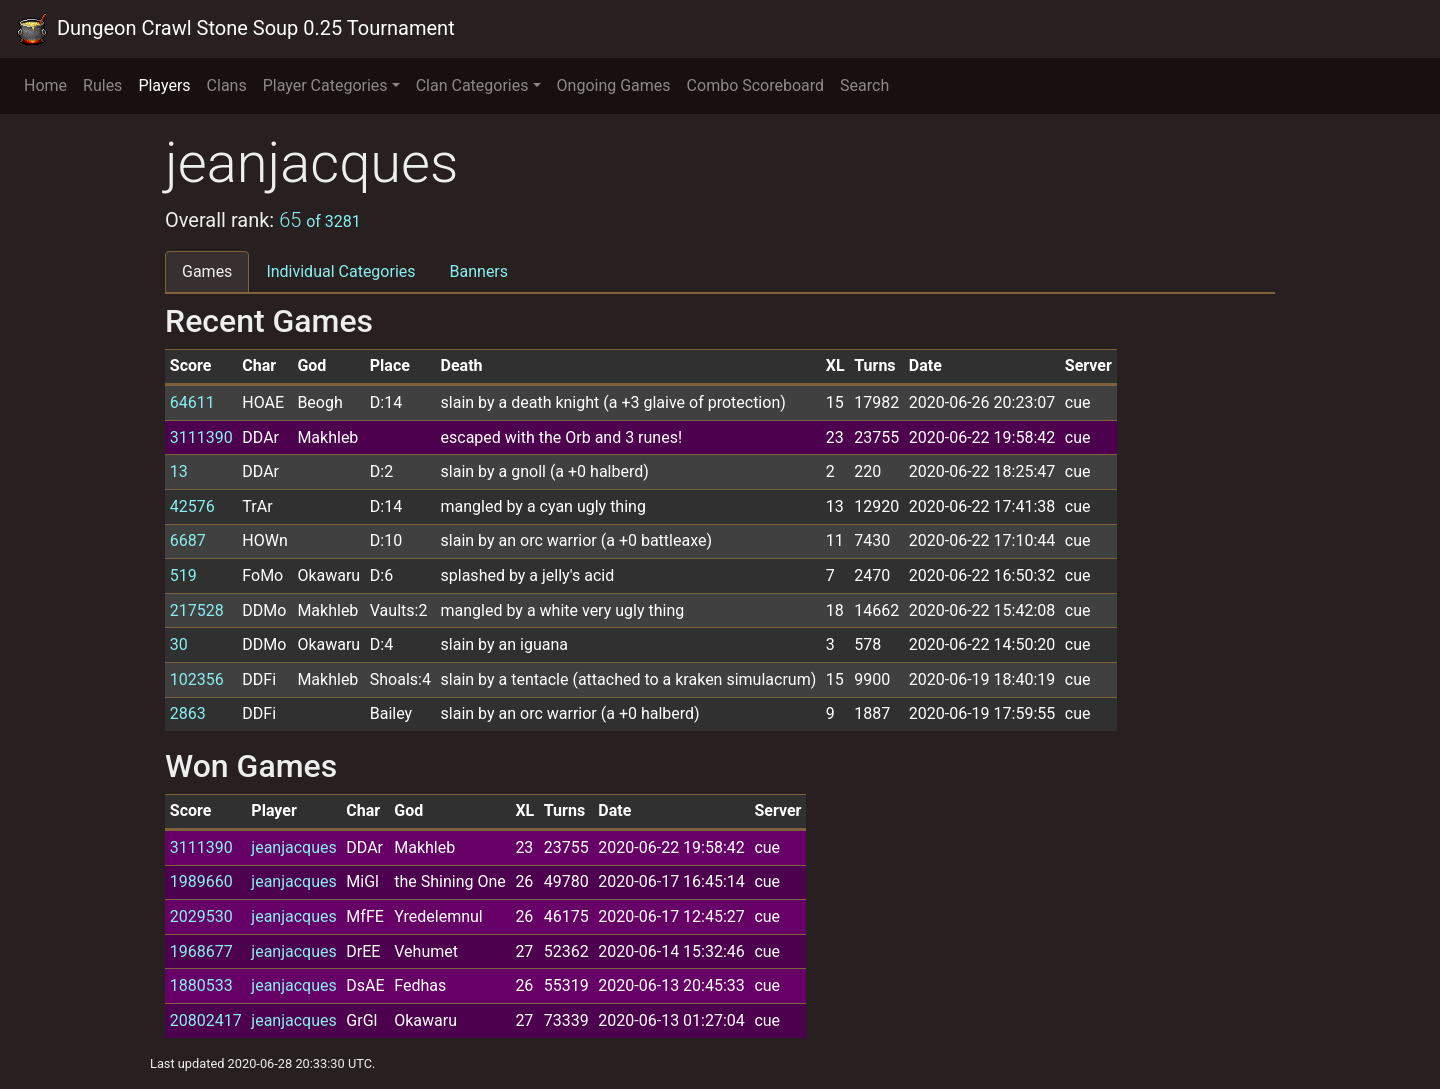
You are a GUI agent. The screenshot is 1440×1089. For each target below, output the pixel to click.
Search (864, 85)
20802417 (206, 1020)
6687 (188, 540)
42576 (192, 506)
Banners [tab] (479, 271)
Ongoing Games (614, 85)
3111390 (201, 437)
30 (179, 644)
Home (45, 85)
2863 (188, 713)
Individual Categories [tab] (340, 271)
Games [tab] (207, 271)
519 (183, 575)
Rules (102, 85)
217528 (197, 610)
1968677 (201, 951)
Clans (227, 85)
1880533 (201, 985)
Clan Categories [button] (472, 85)
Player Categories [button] (325, 85)
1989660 (201, 881)
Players (164, 85)
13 (179, 471)
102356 (197, 679)
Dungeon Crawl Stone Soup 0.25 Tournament (235, 29)
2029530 (201, 916)
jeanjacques (293, 847)
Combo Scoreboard (756, 85)
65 (320, 220)
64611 (192, 402)
